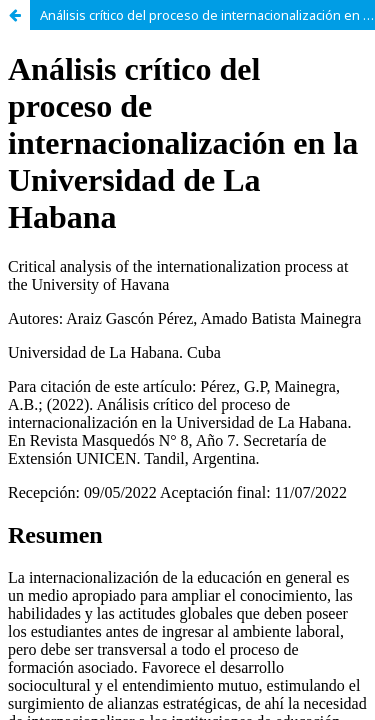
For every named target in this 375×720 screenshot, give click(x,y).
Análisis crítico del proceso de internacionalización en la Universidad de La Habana (207, 15)
